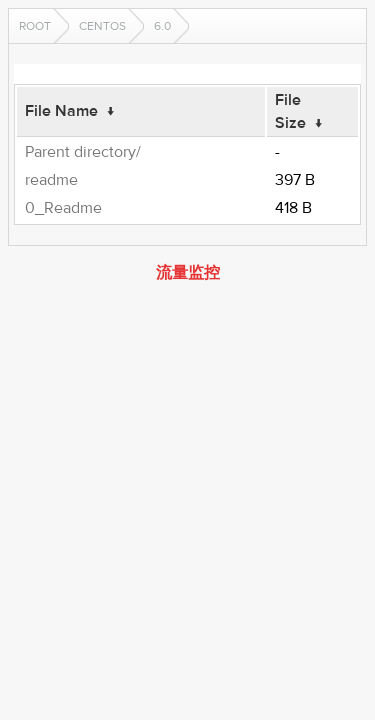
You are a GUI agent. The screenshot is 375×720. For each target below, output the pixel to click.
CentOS (102, 26)
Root (35, 26)
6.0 (162, 26)
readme (51, 180)
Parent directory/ (83, 152)
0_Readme (63, 208)
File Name (61, 111)
